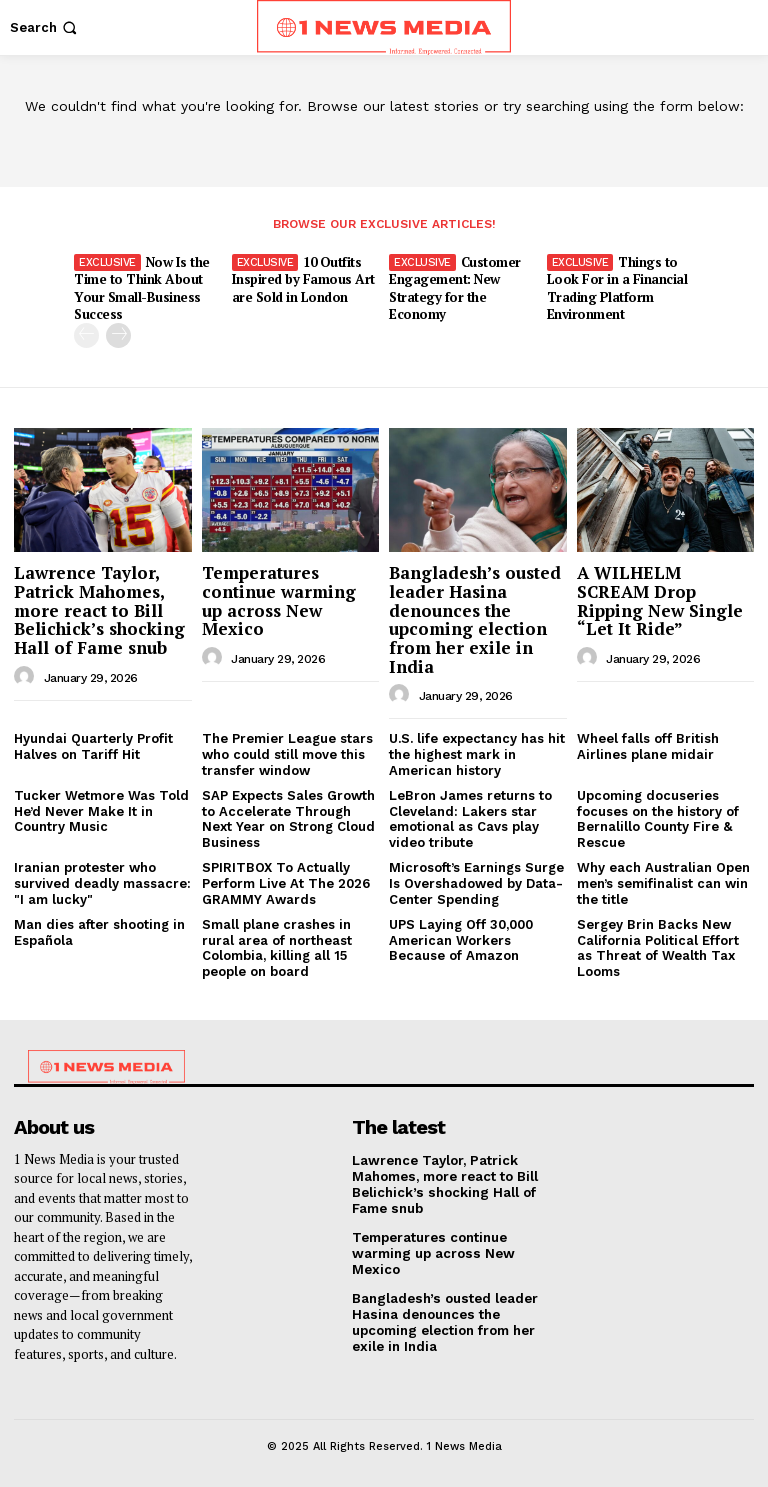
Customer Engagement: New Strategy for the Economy (455, 287)
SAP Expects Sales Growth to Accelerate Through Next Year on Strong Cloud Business (288, 818)
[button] (45, 27)
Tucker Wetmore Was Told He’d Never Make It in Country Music (101, 810)
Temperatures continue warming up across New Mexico (279, 599)
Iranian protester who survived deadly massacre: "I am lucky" (102, 882)
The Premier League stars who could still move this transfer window (287, 753)
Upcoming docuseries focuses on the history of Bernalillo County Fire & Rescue (658, 818)
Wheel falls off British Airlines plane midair (648, 745)
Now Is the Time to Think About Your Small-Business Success (141, 287)
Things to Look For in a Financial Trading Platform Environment (617, 287)
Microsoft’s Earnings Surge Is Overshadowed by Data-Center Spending (476, 882)
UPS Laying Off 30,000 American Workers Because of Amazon (461, 939)
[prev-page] (86, 334)
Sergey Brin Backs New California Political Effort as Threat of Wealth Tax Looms (658, 947)
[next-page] (118, 334)
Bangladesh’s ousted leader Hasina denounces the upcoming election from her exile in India (475, 618)
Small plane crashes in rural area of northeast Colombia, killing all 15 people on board (277, 947)
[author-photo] (27, 676)
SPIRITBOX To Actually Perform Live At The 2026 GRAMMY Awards (286, 882)
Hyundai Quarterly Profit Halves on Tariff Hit (93, 745)
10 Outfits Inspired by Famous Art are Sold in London (302, 279)
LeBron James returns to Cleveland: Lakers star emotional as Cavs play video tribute (470, 818)
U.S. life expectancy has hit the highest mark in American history (477, 753)
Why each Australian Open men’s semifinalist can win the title (663, 882)
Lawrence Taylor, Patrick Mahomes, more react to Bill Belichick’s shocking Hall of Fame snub (99, 609)
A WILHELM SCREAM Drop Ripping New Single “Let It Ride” (660, 599)
